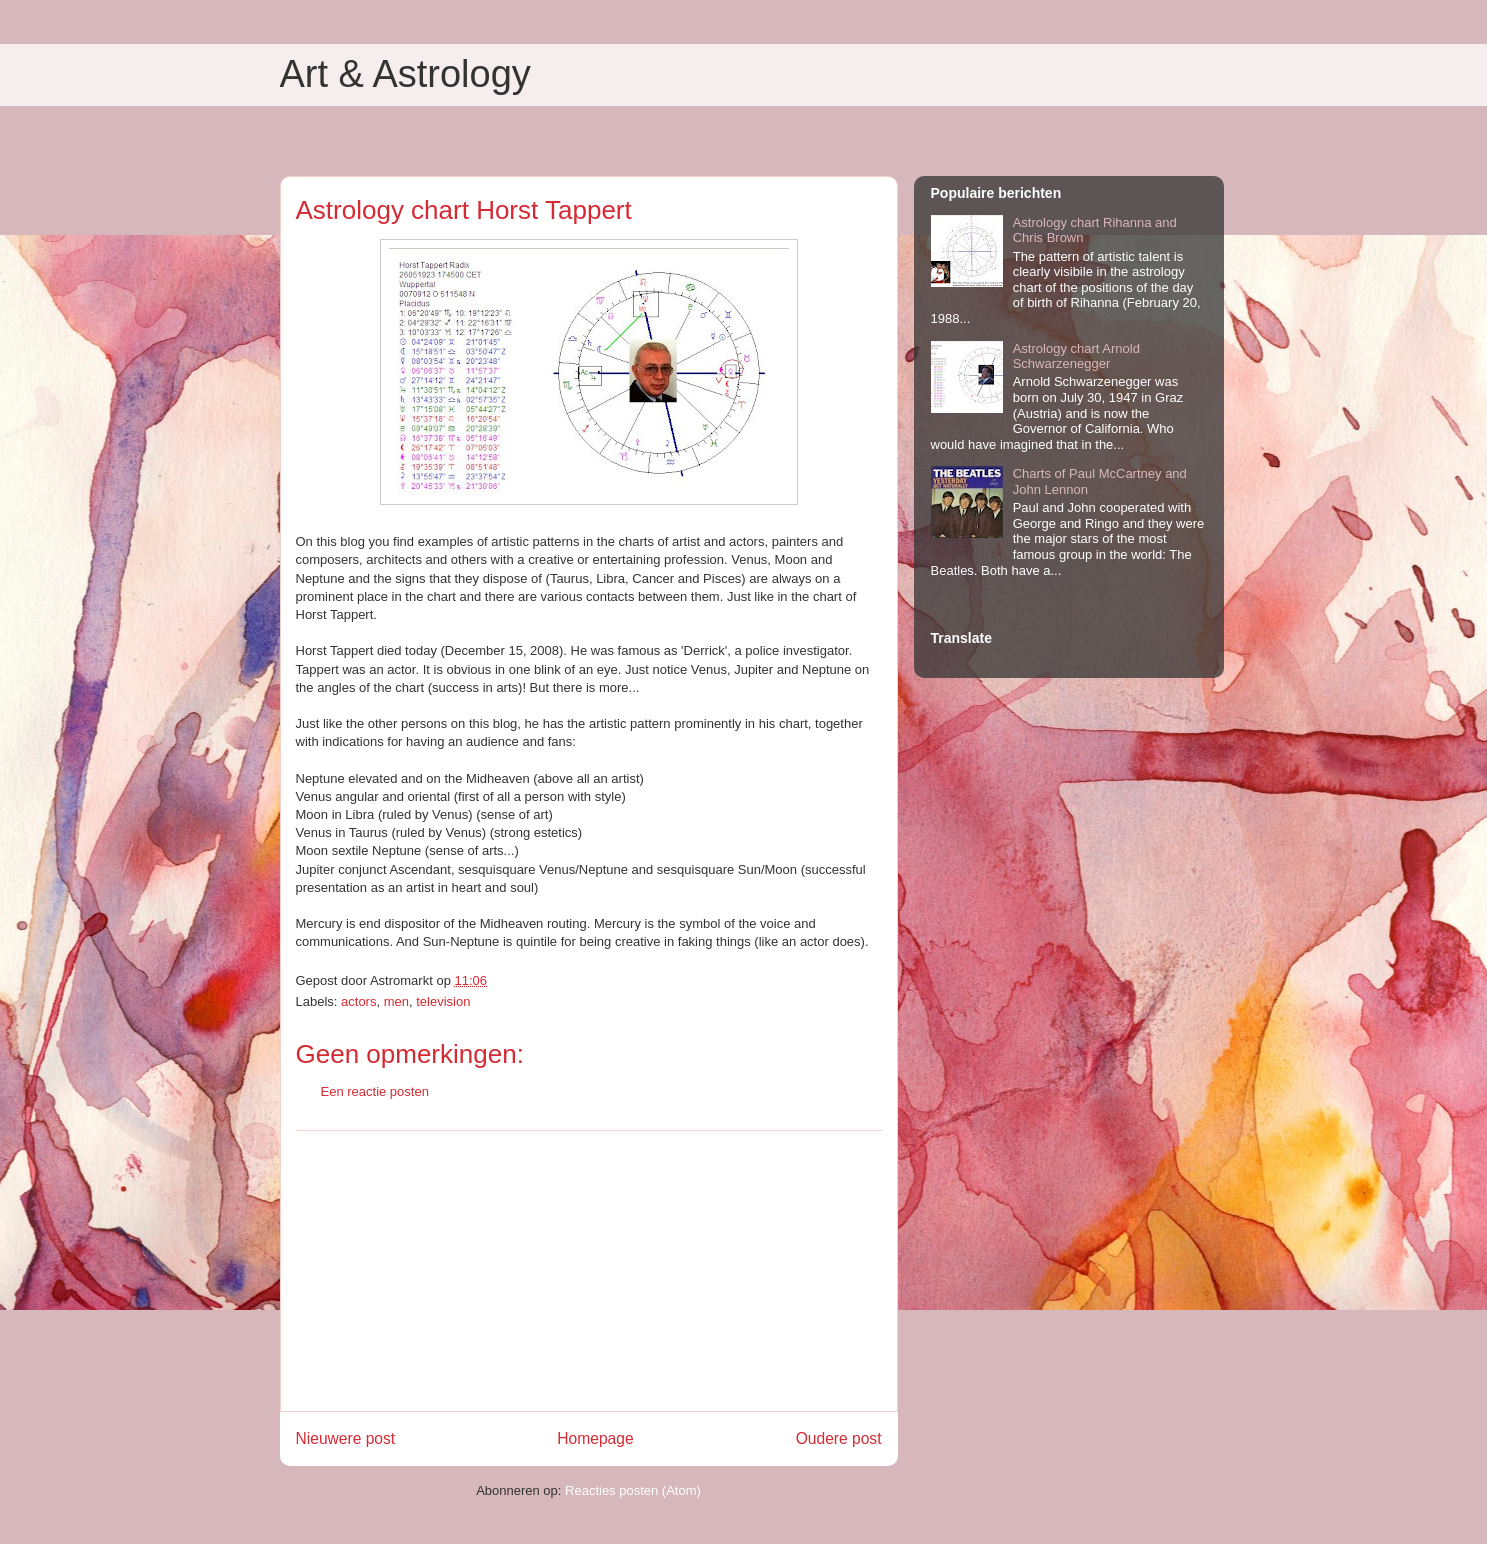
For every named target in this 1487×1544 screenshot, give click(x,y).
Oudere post (839, 1438)
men (396, 1001)
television (443, 1001)
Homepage (595, 1438)
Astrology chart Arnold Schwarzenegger (1076, 356)
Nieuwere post (346, 1438)
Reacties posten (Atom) (633, 1490)
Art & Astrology (405, 74)
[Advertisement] (589, 1271)
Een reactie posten (375, 1091)
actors (358, 1001)
